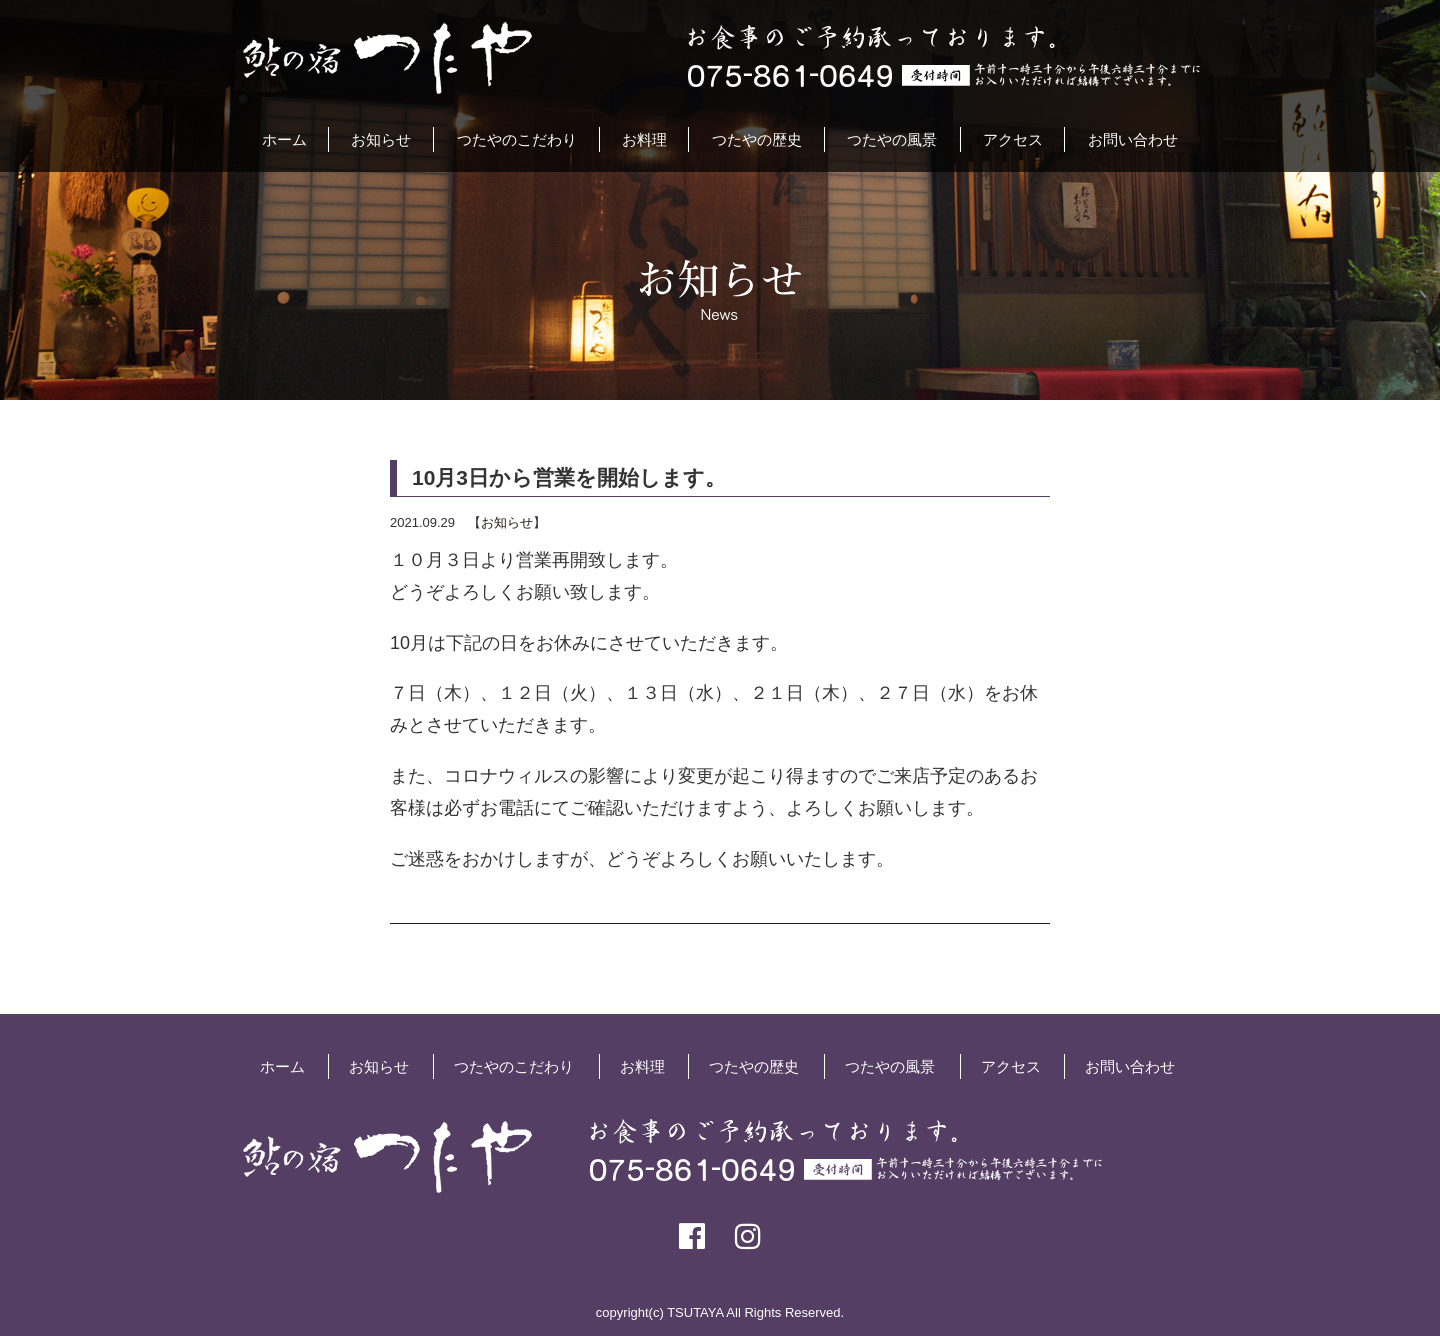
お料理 (644, 139)
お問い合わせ (1133, 139)
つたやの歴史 (757, 139)
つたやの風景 (892, 139)
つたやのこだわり (517, 139)
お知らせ (381, 139)
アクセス (1013, 139)
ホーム (284, 139)
